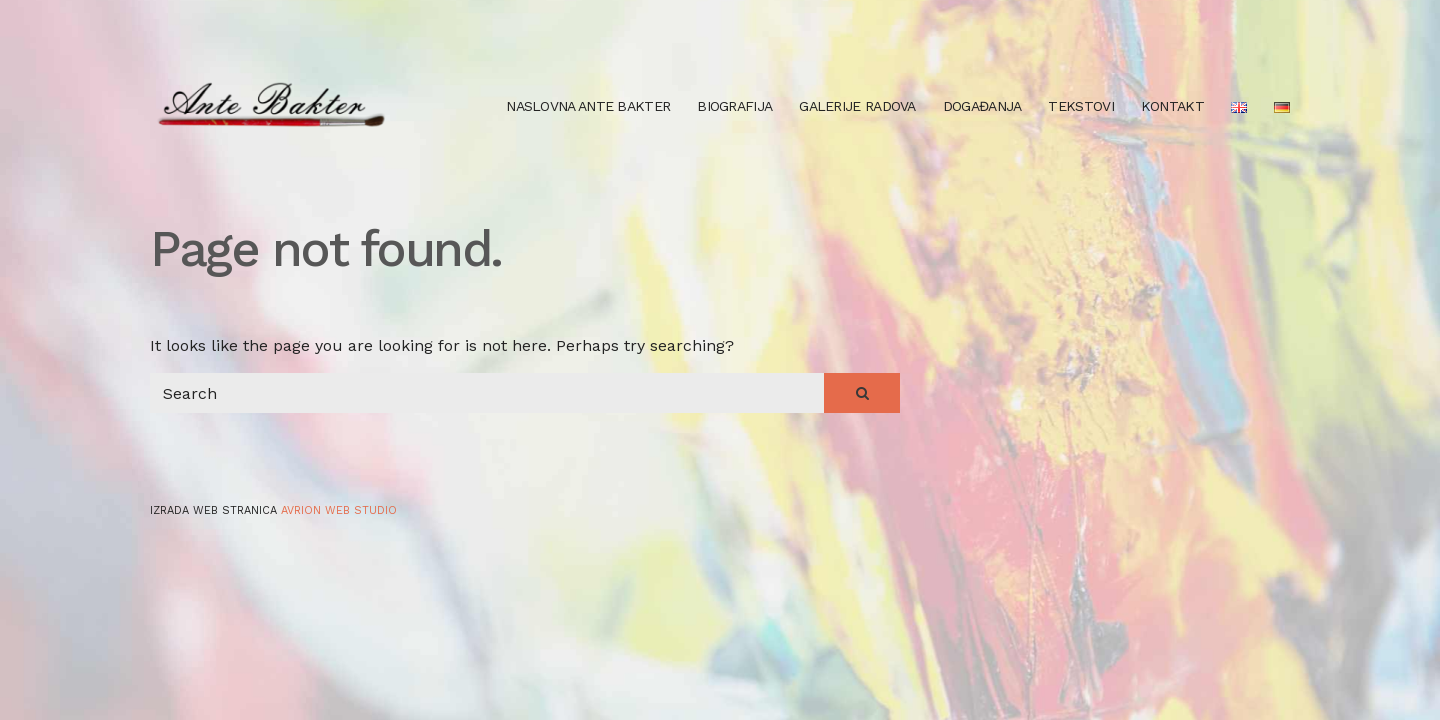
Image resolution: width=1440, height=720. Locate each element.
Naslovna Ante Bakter (588, 106)
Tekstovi (1080, 106)
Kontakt (1172, 106)
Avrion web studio (339, 510)
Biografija (734, 106)
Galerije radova (857, 106)
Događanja (982, 106)
